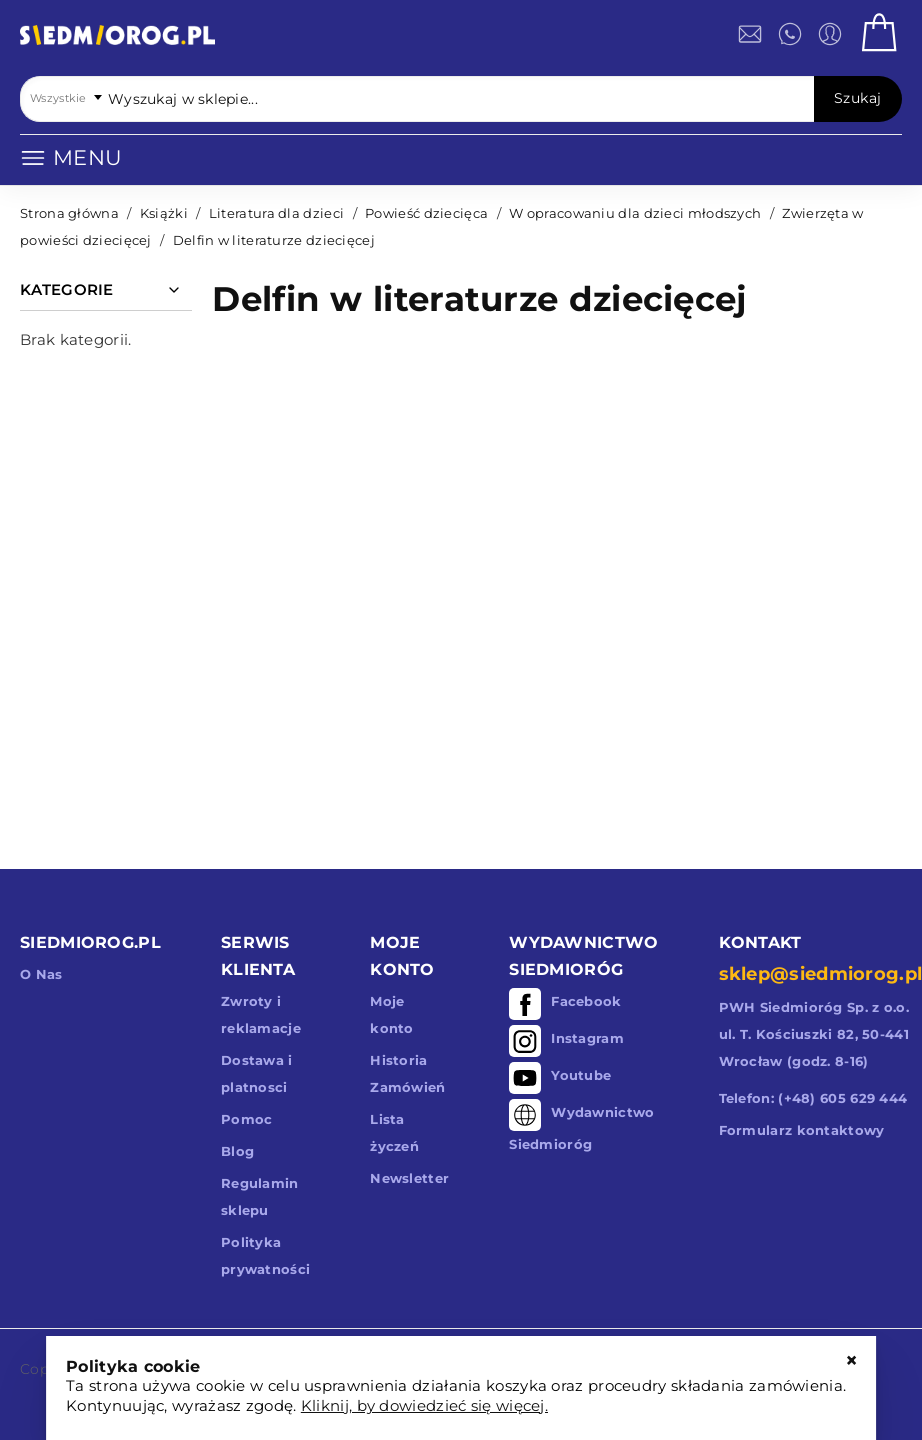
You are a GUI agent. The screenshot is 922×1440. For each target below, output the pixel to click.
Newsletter (409, 1178)
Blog (237, 1151)
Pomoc (247, 1119)
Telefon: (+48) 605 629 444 (813, 1098)
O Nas (41, 974)
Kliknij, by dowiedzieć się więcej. (424, 1405)
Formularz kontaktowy (802, 1130)
